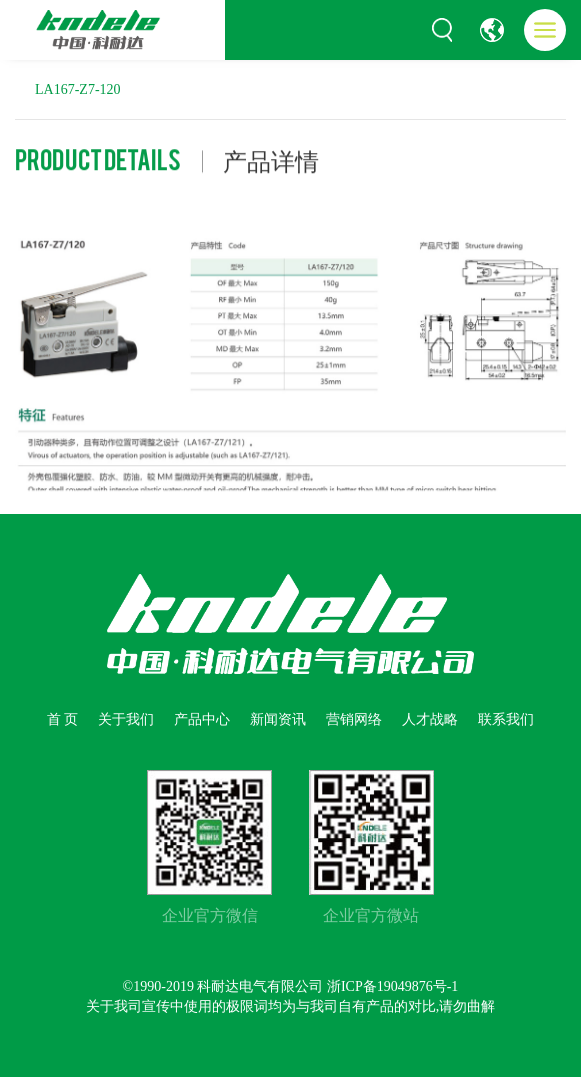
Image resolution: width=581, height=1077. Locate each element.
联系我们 (506, 719)
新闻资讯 (278, 719)
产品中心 (202, 719)
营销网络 (354, 719)
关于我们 (126, 719)
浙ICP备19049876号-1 (392, 986)
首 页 (63, 719)
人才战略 (430, 719)
